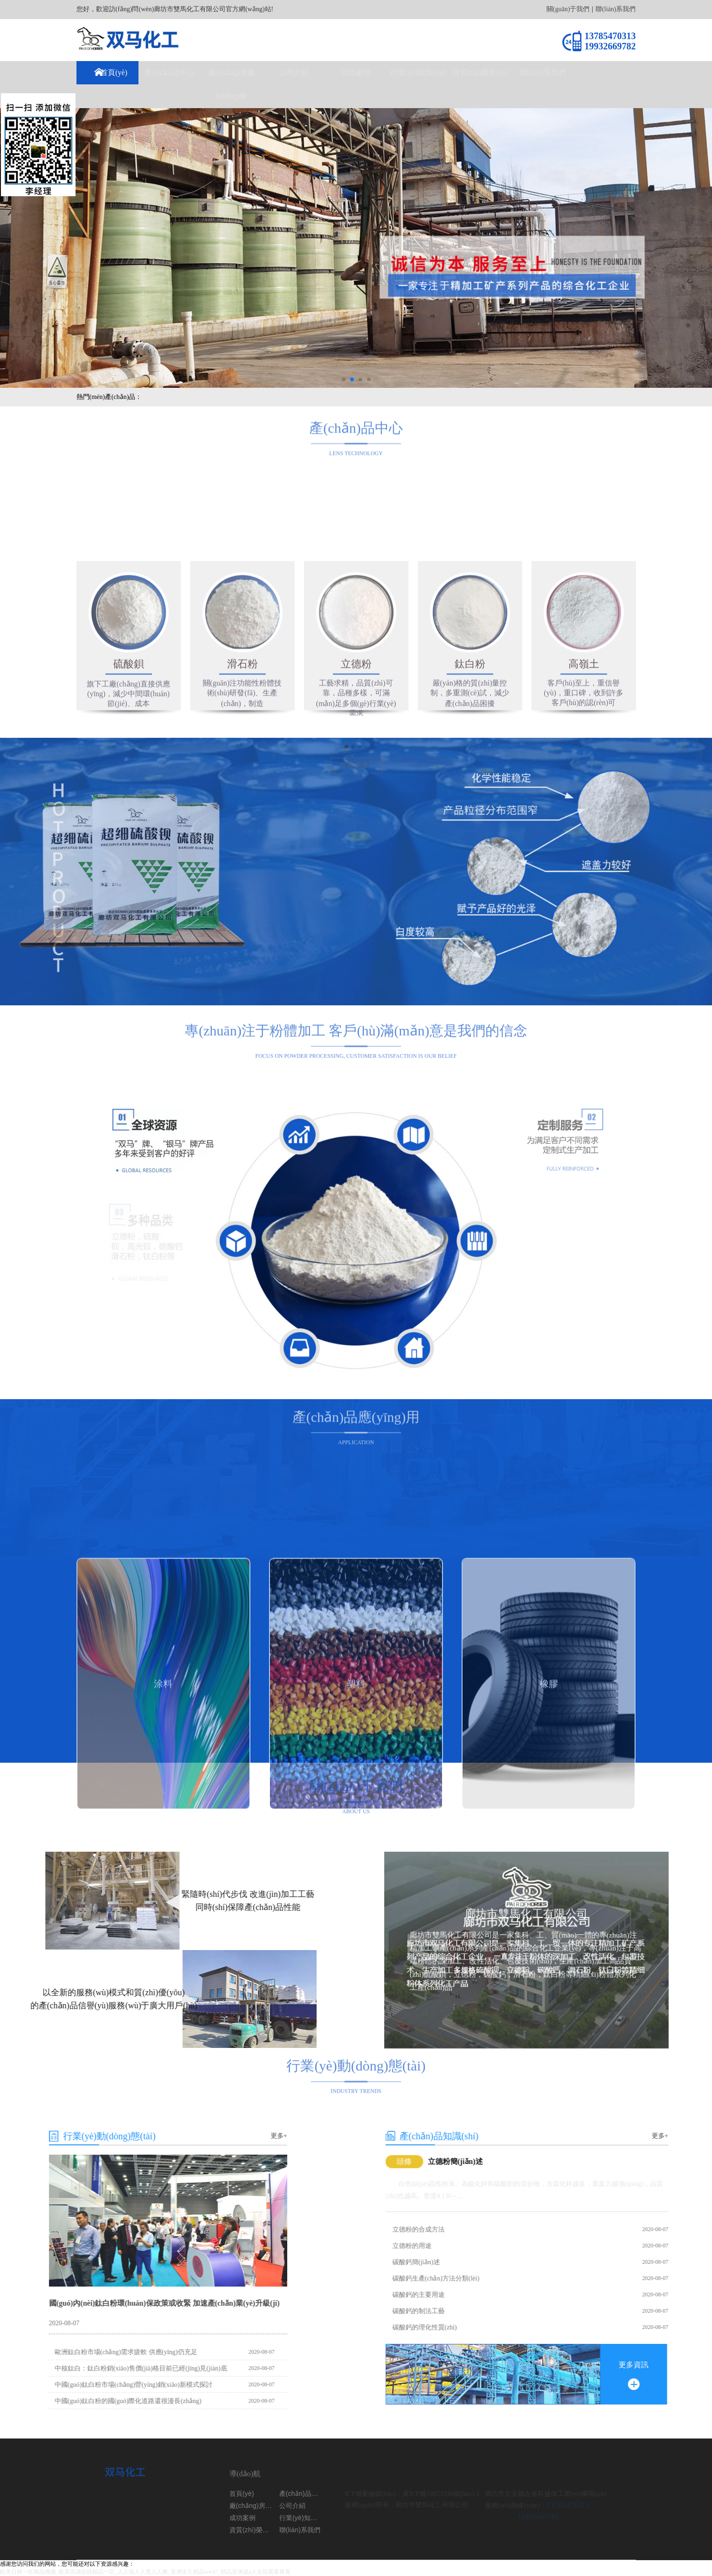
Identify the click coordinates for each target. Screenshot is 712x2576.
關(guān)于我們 (568, 9)
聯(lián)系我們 (615, 9)
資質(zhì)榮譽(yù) (480, 72)
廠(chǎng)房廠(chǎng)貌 (231, 84)
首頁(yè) (113, 72)
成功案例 (356, 72)
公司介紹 (294, 72)
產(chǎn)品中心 (169, 72)
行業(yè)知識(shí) (418, 72)
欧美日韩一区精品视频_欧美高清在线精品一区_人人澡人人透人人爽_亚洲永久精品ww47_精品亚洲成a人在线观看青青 (145, 2572)
